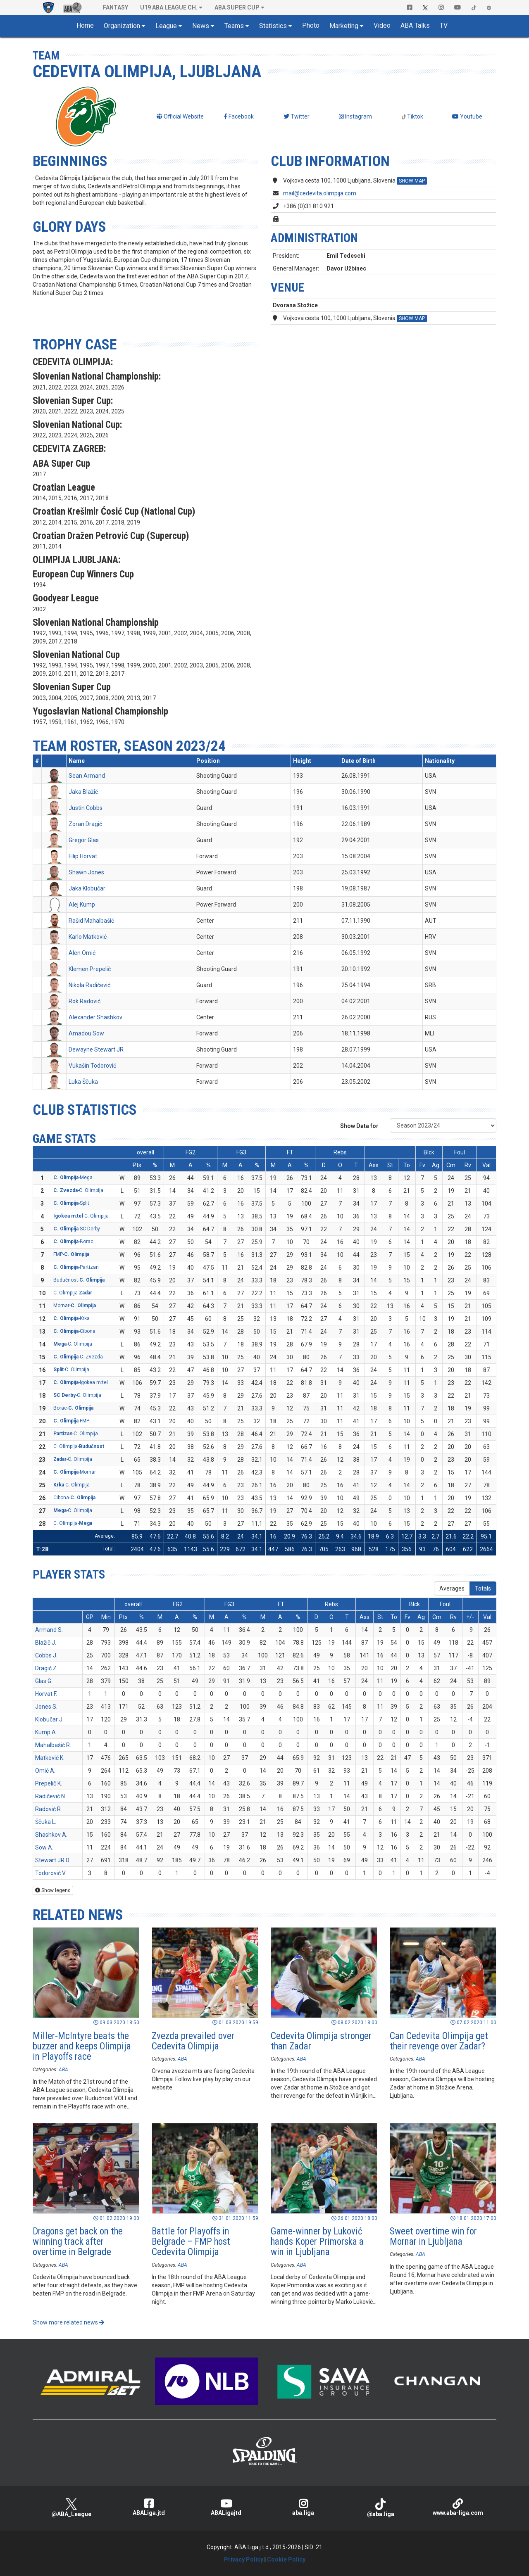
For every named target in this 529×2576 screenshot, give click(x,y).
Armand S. (49, 1629)
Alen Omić (82, 953)
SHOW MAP (412, 181)
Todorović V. (50, 1873)
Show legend (53, 1890)
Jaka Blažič (83, 791)
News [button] (200, 26)
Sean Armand (87, 775)
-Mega (73, 1177)
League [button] (166, 26)
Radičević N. (50, 1796)
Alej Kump (82, 904)
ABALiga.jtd (148, 2507)
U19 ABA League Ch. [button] (169, 7)
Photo (310, 25)
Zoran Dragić (85, 824)
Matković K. (49, 1758)
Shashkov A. (51, 1834)
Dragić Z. (46, 1668)
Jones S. (46, 1706)
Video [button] (382, 25)
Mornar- (74, 1305)
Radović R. (48, 1809)
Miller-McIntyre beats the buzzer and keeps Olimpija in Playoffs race (82, 2046)
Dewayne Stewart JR (96, 1049)
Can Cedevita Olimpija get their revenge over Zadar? (439, 2041)
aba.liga (303, 2507)
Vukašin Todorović (92, 1065)
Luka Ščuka (83, 1081)
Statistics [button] (273, 26)
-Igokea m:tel (80, 1382)
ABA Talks (415, 25)
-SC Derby (76, 1229)
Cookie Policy (286, 2559)
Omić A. (45, 1770)
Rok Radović (84, 1001)
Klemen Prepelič (90, 969)
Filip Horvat (83, 856)
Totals (483, 1588)
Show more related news (68, 2322)
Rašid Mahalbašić (91, 920)
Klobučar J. (49, 1719)
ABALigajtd (225, 2507)
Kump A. (46, 1732)
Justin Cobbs (85, 808)
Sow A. (44, 1847)
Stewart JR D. (52, 1860)
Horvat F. (46, 1693)
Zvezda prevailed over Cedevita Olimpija (193, 2041)
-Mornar (74, 1472)
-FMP (71, 1421)
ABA (63, 2070)
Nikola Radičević (89, 985)
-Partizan (76, 1267)
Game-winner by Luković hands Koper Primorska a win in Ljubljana (317, 2242)
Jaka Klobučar (87, 888)
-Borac (73, 1241)
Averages (452, 1588)
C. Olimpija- (72, 1293)
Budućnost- (79, 1280)
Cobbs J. (46, 1655)
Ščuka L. (45, 1822)
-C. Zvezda (78, 1357)
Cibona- (74, 1497)
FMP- (71, 1254)
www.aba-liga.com (457, 2507)
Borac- (73, 1408)
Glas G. (43, 1681)
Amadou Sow (86, 1033)
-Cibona (74, 1331)
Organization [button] (122, 26)
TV (444, 25)
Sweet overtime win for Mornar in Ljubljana (433, 2236)
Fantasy (115, 7)
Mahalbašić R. (53, 1745)
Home (85, 25)
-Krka (71, 1318)
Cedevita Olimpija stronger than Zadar (321, 2041)
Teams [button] (234, 26)
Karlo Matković (88, 936)
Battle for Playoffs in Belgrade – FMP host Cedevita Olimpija (191, 2242)
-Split (71, 1203)
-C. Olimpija (78, 1190)
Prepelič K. (48, 1783)
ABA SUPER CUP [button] (237, 7)
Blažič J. (45, 1642)
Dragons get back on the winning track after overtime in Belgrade (78, 2242)
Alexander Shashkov (95, 1017)
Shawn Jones (86, 872)
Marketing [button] (343, 26)
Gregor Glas (84, 840)
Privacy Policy (243, 2559)
